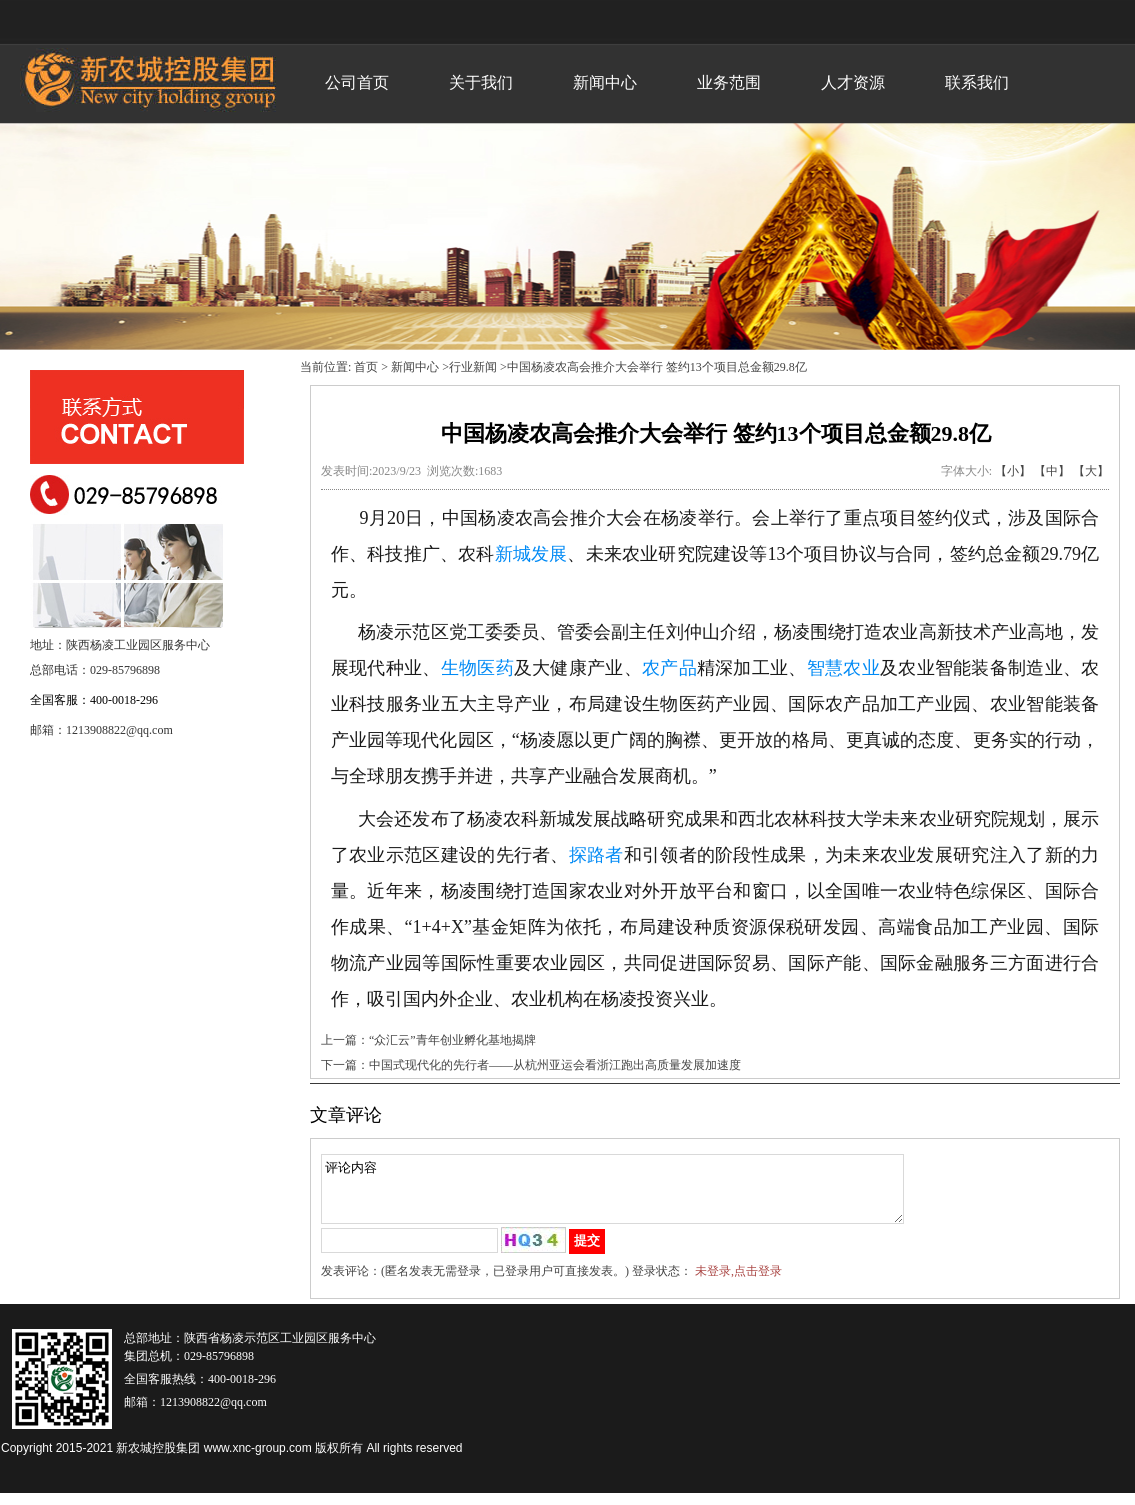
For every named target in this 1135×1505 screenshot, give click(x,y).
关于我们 (481, 82)
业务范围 (729, 82)
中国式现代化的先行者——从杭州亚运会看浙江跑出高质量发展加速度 (555, 1065)
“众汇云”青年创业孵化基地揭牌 (452, 1040)
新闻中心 (605, 82)
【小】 (1013, 471)
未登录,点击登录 (738, 1283)
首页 (366, 367)
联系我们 (977, 82)
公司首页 (357, 82)
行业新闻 (473, 367)
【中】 (1052, 471)
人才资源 (853, 82)
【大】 (1091, 471)
